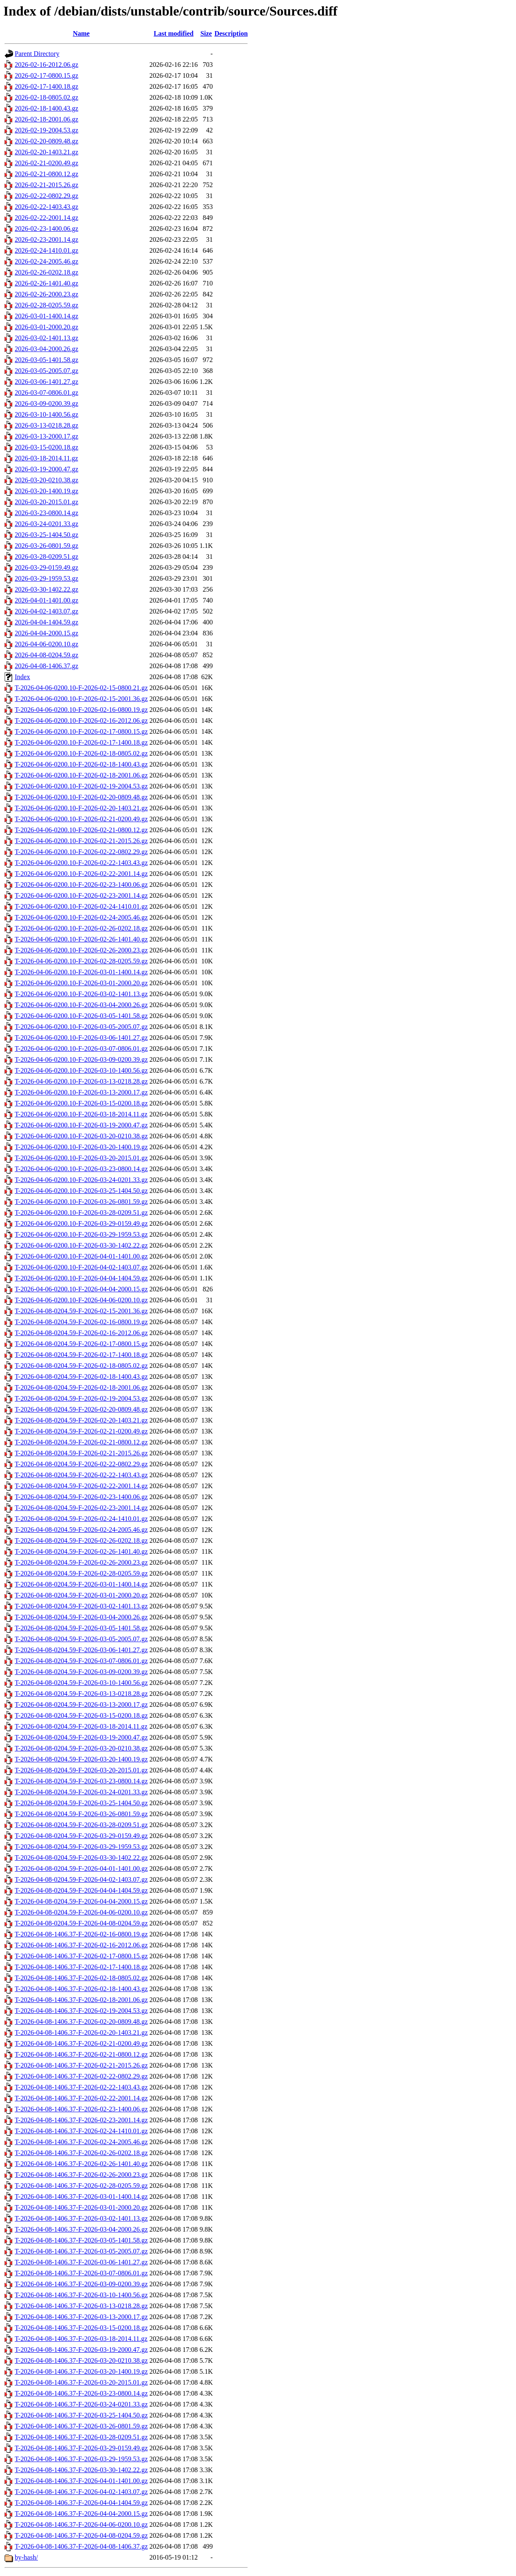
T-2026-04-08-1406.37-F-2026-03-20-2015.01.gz (81, 2382)
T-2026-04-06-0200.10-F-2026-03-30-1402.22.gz (81, 1245)
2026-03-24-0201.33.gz (46, 523)
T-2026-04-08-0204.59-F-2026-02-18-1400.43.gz (81, 1376)
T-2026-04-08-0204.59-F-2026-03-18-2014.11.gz (81, 1726)
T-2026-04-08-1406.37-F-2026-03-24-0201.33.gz (81, 2404)
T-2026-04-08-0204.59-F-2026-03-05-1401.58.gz (81, 1628)
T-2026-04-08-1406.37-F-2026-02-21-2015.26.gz (81, 2065)
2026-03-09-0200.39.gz (46, 403)
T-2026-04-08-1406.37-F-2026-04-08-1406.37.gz (81, 2546)
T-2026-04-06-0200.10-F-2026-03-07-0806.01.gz (81, 1048)
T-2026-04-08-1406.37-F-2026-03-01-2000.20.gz (81, 2207)
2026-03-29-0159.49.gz (46, 567)
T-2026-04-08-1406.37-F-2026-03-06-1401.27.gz (81, 2262)
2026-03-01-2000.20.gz (46, 327)
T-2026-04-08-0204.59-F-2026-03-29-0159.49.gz (81, 1835)
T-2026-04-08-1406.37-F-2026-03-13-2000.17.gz (81, 2316)
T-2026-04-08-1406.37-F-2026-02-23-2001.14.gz (81, 2120)
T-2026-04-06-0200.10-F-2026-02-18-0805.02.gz (81, 753)
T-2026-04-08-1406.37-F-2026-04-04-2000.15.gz (81, 2513)
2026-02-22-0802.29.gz (46, 195)
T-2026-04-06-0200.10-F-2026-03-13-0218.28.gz (81, 1081)
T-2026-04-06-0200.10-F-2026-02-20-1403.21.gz (81, 808)
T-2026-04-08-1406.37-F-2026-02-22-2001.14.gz (81, 2098)
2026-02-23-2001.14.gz (46, 239)
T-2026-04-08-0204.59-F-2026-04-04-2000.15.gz (81, 1901)
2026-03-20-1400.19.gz (46, 491)
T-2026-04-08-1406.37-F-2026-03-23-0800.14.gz (81, 2393)
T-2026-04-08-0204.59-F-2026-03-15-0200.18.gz (81, 1715)
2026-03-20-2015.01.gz (46, 501)
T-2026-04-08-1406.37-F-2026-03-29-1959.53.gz (81, 2458)
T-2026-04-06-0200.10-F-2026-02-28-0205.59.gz (81, 961)
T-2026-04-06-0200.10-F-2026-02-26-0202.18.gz (81, 928)
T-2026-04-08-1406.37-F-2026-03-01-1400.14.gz (81, 2196)
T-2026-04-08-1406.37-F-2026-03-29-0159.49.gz (81, 2448)
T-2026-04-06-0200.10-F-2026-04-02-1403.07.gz (81, 1267)
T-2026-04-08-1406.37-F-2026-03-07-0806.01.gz (81, 2273)
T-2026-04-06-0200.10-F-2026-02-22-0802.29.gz (81, 851)
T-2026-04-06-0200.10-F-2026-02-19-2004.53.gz (81, 786)
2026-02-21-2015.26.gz (46, 184)
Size (206, 33)
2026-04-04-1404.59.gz (46, 622)
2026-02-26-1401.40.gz (46, 283)
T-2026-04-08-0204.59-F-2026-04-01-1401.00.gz (81, 1868)
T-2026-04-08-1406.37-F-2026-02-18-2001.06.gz (81, 1999)
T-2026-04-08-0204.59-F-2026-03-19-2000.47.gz (81, 1737)
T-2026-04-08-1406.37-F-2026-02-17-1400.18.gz (81, 1966)
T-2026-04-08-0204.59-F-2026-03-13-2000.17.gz (81, 1704)
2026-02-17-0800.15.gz (46, 75)
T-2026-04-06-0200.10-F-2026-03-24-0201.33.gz (81, 1179)
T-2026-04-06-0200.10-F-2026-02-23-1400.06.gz (81, 884)
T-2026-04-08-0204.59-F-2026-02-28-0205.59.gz (81, 1573)
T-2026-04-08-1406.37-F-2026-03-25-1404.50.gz (81, 2415)
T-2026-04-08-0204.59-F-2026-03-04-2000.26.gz (81, 1617)
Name (81, 33)
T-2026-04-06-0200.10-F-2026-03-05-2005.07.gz (81, 1026)
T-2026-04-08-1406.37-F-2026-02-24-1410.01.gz (81, 2130)
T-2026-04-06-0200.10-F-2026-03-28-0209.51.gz (81, 1212)
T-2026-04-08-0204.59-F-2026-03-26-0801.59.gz (81, 1813)
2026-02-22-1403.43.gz (46, 206)
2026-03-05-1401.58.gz (46, 359)
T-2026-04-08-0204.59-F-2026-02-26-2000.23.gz (81, 1562)
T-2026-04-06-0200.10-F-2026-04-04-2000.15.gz (81, 1289)
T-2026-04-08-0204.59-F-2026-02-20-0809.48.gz (81, 1409)
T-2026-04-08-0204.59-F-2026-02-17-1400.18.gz (81, 1354)
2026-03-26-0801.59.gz (46, 545)
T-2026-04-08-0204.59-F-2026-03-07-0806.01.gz (81, 1660)
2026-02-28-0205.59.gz (46, 305)
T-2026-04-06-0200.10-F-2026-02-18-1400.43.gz (81, 764)
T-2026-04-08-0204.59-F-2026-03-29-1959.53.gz (81, 1846)
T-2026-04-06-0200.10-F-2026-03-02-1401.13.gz (81, 993)
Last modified (173, 33)
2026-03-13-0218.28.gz (46, 425)
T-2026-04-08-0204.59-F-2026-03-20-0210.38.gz (81, 1748)
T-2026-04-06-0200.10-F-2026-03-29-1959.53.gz (81, 1234)
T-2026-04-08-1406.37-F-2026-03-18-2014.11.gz (81, 2338)
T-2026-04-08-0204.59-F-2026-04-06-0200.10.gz (81, 1912)
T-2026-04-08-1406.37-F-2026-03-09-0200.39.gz (81, 2284)
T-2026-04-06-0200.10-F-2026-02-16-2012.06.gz (81, 720)
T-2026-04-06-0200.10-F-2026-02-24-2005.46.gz (81, 917)
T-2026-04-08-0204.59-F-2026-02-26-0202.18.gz (81, 1540)
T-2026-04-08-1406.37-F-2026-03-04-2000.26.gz (81, 2229)
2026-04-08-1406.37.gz (46, 665)
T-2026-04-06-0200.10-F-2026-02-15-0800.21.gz (81, 687)
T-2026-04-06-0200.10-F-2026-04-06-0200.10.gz (81, 1300)
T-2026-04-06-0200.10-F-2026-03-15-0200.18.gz (81, 1103)
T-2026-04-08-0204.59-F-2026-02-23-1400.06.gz (81, 1496)
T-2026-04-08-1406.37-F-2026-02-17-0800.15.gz (81, 1956)
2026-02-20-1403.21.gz (46, 152)
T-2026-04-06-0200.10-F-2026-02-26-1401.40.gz (81, 939)
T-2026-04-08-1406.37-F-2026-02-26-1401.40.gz (81, 2163)
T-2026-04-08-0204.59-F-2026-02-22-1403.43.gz (81, 1474)
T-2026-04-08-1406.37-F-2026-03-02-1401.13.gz (81, 2218)
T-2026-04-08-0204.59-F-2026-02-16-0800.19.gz (81, 1321)
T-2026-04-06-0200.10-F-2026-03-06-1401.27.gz (81, 1037)
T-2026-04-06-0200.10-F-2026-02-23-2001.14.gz (81, 895)
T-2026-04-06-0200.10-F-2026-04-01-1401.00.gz (81, 1256)
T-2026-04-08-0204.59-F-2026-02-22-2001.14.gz (81, 1485)
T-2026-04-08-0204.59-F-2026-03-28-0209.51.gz (81, 1824)
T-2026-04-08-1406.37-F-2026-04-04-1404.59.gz (81, 2502)
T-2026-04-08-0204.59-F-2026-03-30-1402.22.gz (81, 1857)
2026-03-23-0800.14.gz (46, 512)
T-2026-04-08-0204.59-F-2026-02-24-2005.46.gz (81, 1529)
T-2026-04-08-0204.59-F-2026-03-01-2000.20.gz (81, 1595)
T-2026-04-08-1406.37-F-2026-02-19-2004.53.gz (81, 2010)
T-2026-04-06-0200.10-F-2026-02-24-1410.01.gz (81, 906)
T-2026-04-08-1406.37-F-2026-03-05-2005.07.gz (81, 2251)
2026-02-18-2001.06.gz (46, 119)
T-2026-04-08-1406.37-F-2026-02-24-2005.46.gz (81, 2141)
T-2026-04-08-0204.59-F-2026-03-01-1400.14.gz (81, 1584)
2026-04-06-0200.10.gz (46, 644)
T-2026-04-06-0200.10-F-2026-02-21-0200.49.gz (81, 819)
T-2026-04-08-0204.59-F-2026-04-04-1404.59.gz (81, 1890)
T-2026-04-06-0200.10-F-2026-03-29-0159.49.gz (81, 1223)
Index (22, 676)
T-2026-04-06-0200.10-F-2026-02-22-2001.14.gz (81, 873)
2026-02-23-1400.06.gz (46, 228)
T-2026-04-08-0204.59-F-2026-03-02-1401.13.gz (81, 1606)
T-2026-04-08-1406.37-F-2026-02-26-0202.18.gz (81, 2152)
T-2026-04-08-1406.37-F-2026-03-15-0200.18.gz (81, 2327)
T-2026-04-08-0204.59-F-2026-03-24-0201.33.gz (81, 1792)
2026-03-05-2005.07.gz (46, 370)
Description (231, 33)
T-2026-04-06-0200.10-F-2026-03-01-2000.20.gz (81, 982)
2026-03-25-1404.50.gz (46, 534)
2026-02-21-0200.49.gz (46, 163)
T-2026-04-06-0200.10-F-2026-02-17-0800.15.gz (81, 731)
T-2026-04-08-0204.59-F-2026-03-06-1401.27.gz (81, 1649)
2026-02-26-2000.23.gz (46, 294)
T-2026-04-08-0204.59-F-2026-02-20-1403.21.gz (81, 1420)
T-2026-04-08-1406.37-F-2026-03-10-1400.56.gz (81, 2294)
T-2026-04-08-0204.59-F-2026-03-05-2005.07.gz (81, 1638)
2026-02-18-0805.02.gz (46, 97)
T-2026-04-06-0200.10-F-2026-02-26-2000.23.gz (81, 950)
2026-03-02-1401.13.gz (46, 337)
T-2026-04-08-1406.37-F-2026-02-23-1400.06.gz (81, 2109)
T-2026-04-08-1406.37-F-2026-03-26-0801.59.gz (81, 2426)
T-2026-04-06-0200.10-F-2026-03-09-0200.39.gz (81, 1059)
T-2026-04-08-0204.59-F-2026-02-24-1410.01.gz (81, 1518)
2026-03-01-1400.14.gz (46, 316)
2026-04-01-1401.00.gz (46, 600)
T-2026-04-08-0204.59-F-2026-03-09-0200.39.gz (81, 1671)
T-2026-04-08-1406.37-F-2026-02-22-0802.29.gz (81, 2076)
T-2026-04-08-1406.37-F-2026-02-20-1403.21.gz (81, 2032)
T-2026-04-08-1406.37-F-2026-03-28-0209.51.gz (81, 2437)
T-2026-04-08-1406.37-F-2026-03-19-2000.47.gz (81, 2349)
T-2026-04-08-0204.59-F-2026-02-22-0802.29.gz (81, 1464)
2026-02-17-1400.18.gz (46, 86)
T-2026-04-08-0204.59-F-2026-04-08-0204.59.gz (81, 1923)
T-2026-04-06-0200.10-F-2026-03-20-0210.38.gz (81, 1136)
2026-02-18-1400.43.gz (46, 108)
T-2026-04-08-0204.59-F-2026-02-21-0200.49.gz (81, 1431)
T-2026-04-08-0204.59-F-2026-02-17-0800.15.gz (81, 1343)
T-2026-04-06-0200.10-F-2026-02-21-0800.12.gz (81, 829)
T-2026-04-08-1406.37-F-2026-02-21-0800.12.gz (81, 2054)
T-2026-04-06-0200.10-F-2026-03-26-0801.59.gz (81, 1201)
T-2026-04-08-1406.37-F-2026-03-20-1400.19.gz (81, 2371)
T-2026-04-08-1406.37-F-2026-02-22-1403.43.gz (81, 2087)
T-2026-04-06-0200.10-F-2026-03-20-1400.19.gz (81, 1146)
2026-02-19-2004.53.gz (46, 130)
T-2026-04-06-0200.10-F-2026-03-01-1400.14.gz (81, 972)
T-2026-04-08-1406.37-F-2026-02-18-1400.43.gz (81, 1988)
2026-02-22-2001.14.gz (46, 217)
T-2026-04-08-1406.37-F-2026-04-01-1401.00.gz (81, 2480)
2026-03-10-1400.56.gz (46, 414)
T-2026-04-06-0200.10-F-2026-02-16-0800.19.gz (81, 709)
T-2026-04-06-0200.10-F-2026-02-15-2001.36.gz (81, 698)
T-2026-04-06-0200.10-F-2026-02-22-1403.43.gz (81, 862)
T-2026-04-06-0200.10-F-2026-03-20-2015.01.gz (81, 1157)
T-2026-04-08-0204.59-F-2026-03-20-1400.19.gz (81, 1759)
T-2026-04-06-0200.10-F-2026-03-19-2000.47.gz (81, 1125)
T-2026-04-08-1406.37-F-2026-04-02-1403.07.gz (81, 2491)
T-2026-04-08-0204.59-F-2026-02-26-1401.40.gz (81, 1551)
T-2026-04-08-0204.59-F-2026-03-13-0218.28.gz (81, 1693)
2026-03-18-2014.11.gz (46, 458)
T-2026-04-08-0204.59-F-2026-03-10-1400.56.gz (81, 1682)
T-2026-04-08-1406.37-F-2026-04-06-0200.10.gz (81, 2524)
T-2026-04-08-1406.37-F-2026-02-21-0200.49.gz (81, 2043)
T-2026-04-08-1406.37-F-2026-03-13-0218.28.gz (81, 2305)
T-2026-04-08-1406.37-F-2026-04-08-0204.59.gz (81, 2535)
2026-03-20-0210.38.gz (46, 480)
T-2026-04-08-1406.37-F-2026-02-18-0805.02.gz (81, 1977)
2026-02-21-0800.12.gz (46, 173)
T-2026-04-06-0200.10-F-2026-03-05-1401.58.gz (81, 1015)
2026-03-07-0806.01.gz (46, 392)
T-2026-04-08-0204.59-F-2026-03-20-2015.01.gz (81, 1770)
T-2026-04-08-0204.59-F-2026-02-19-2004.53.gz (81, 1398)
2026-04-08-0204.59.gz (46, 655)
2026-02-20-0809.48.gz (46, 141)
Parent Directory (37, 53)
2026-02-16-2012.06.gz (46, 64)
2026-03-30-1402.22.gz (46, 589)
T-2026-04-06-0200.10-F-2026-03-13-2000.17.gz (81, 1092)
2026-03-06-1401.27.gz (46, 381)
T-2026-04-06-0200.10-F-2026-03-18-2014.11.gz (81, 1114)
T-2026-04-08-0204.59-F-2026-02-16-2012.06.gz (81, 1332)
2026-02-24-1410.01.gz (46, 250)
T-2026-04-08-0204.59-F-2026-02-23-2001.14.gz (81, 1507)
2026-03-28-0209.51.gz (46, 556)
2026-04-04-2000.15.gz (46, 633)
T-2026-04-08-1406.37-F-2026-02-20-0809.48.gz (81, 2021)
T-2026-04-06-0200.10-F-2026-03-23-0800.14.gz (81, 1168)
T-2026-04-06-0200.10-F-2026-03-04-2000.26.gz (81, 1004)
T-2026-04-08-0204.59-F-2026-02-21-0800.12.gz (81, 1442)
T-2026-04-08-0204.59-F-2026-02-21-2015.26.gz (81, 1453)
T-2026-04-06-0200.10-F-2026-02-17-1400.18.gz (81, 742)
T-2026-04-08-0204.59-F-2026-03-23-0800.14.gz (81, 1781)
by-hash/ (26, 2557)
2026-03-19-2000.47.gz (46, 469)
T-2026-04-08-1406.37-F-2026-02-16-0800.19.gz (81, 1934)
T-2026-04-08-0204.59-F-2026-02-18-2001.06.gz (81, 1387)
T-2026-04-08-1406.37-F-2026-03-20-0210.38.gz (81, 2360)
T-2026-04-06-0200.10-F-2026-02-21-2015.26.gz (81, 840)
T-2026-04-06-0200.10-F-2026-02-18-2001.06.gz (81, 775)
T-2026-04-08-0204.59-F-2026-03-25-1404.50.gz (81, 1802)
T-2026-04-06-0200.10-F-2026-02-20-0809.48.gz (81, 797)
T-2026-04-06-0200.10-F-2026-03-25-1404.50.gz (81, 1190)
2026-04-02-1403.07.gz (46, 611)
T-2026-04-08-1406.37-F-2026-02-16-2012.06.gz (81, 1945)
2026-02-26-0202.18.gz (46, 272)
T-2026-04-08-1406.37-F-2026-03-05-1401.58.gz (81, 2240)
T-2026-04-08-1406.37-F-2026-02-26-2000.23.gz (81, 2174)
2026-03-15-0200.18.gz (46, 447)
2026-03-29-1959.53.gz (46, 578)
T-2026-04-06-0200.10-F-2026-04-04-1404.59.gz (81, 1278)
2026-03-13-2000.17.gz (46, 436)
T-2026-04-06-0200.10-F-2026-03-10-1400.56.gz (81, 1070)
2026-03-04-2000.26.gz (46, 348)
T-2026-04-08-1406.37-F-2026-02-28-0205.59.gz (81, 2185)
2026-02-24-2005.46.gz (46, 261)
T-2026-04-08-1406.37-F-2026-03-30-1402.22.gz (81, 2469)
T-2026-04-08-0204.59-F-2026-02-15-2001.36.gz (81, 1310)
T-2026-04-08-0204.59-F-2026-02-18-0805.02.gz (81, 1365)
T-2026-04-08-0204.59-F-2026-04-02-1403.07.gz (81, 1879)
